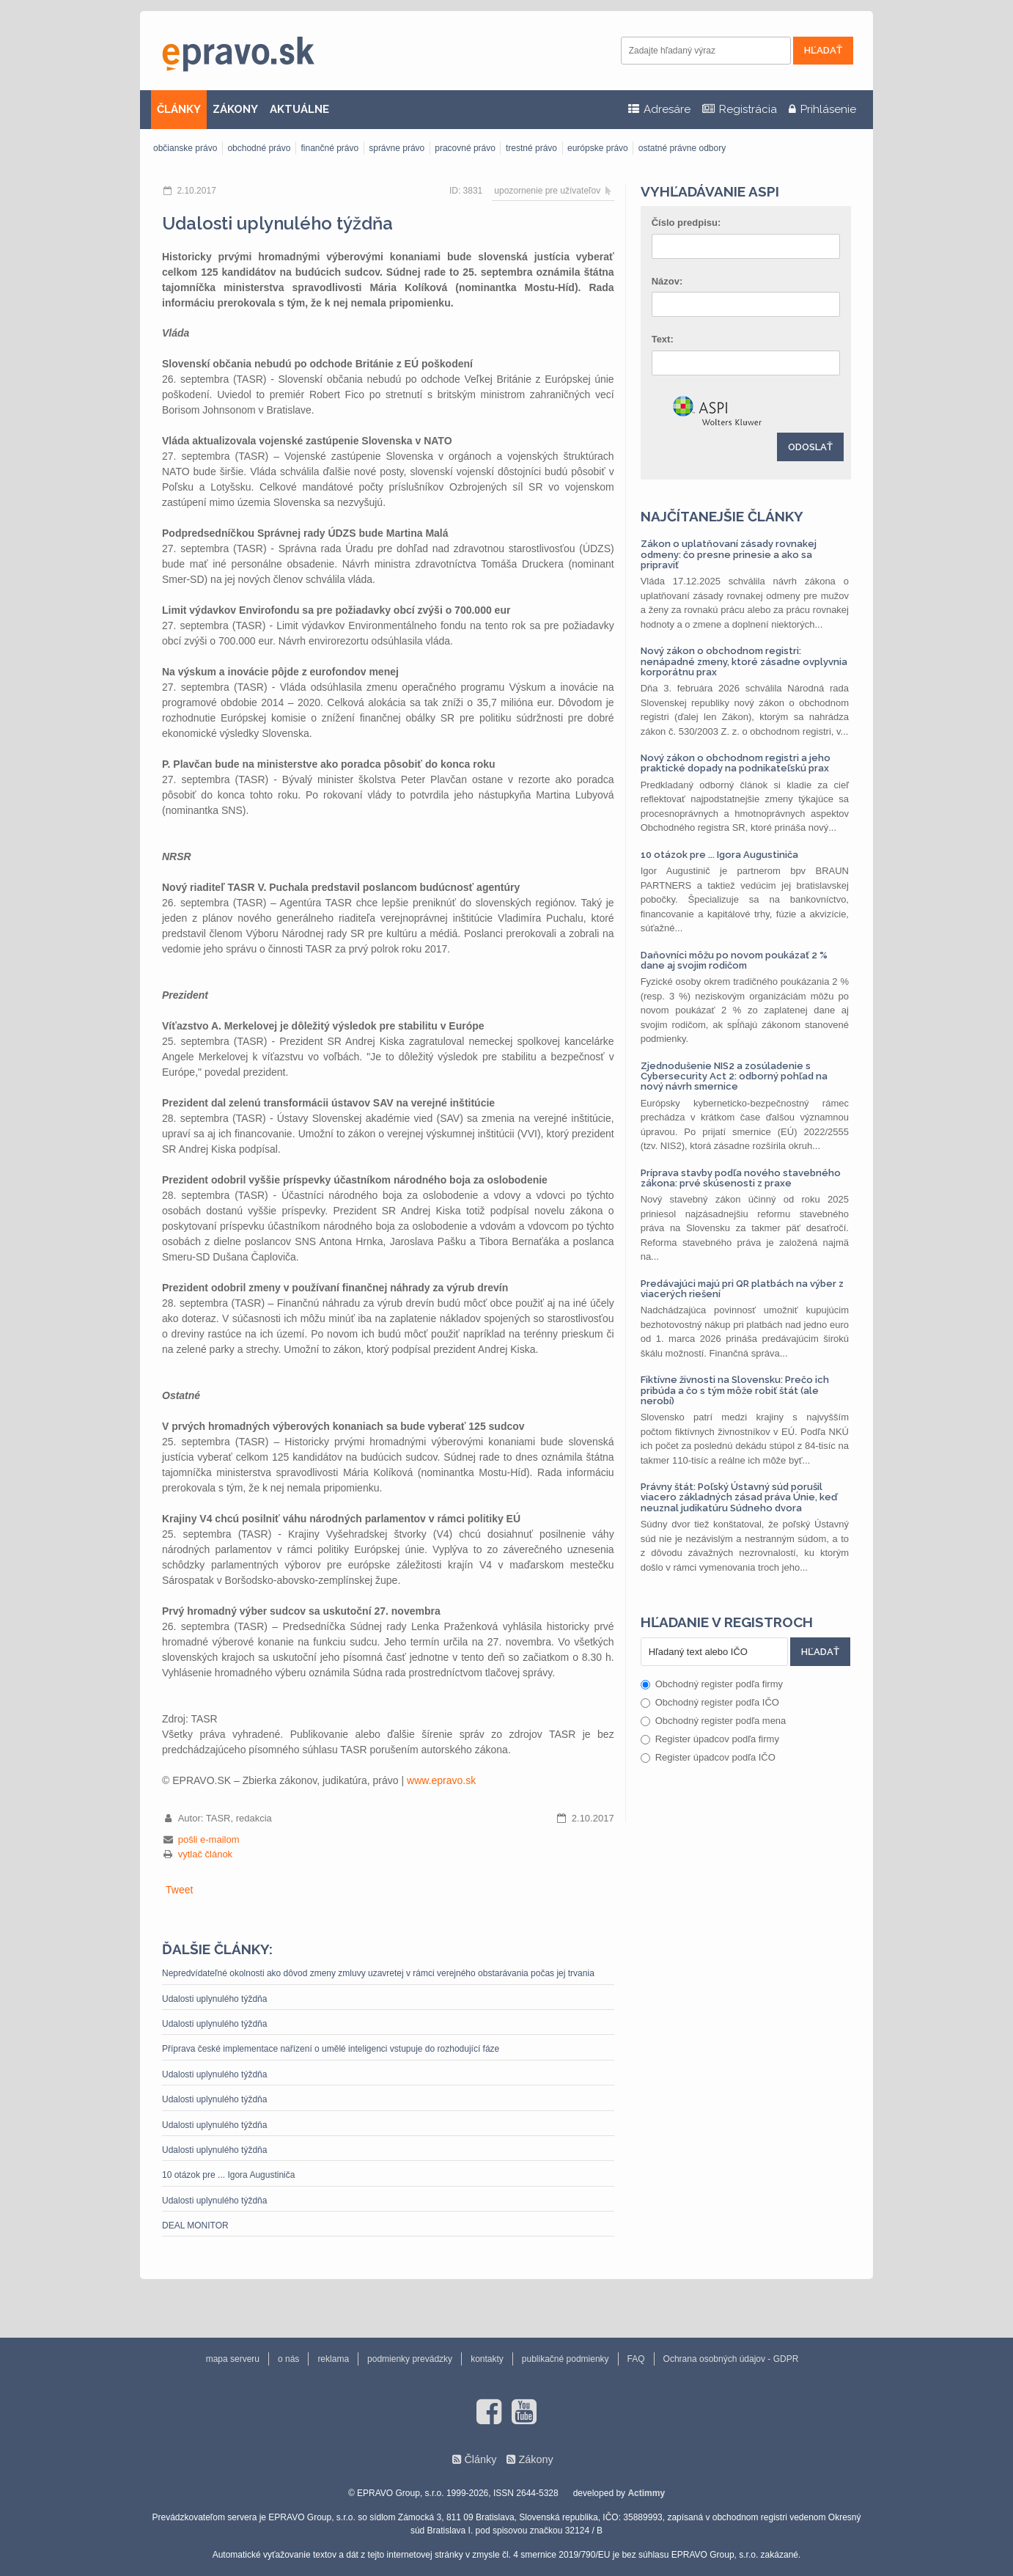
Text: (663, 339)
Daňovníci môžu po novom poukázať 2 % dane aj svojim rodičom (734, 960)
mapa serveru (232, 2359)
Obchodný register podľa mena (714, 1720)
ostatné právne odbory (682, 148)
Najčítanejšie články (722, 516)
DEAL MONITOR (195, 2225)
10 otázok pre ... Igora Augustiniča (228, 2175)
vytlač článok (205, 1854)
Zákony (535, 2459)
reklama (333, 2359)
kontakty (487, 2359)
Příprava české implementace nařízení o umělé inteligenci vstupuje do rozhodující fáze (330, 2049)
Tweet (179, 1890)
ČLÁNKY (179, 109)
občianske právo (185, 148)
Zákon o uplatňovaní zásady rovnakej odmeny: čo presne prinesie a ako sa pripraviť (729, 554)
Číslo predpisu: (686, 222)
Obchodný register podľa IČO (710, 1702)
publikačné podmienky (565, 2359)
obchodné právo (258, 148)
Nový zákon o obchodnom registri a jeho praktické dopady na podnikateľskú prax (735, 763)
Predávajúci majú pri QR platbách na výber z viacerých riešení (742, 1288)
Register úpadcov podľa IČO (708, 1757)
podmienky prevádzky (409, 2359)
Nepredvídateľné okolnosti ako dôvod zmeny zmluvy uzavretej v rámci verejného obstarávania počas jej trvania (378, 1973)
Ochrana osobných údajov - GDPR (731, 2359)
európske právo (597, 148)
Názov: (667, 281)
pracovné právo (465, 148)
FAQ (636, 2359)
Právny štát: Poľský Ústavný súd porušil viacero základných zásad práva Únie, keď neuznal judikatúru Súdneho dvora (739, 1497)
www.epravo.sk (441, 1780)
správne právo (396, 148)
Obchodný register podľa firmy (712, 1683)
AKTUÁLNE (299, 109)
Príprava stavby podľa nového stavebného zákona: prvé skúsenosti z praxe (741, 1178)
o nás (288, 2359)
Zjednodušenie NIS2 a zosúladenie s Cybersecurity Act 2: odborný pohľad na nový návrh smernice (734, 1076)
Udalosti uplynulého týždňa (214, 1999)
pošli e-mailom (209, 1839)
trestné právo (531, 148)
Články (480, 2459)
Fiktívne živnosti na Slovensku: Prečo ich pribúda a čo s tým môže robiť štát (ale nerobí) (735, 1390)
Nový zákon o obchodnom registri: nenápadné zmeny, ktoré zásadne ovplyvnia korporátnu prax (744, 661)
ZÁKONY (235, 109)
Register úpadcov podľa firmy (710, 1738)
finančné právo (329, 148)
